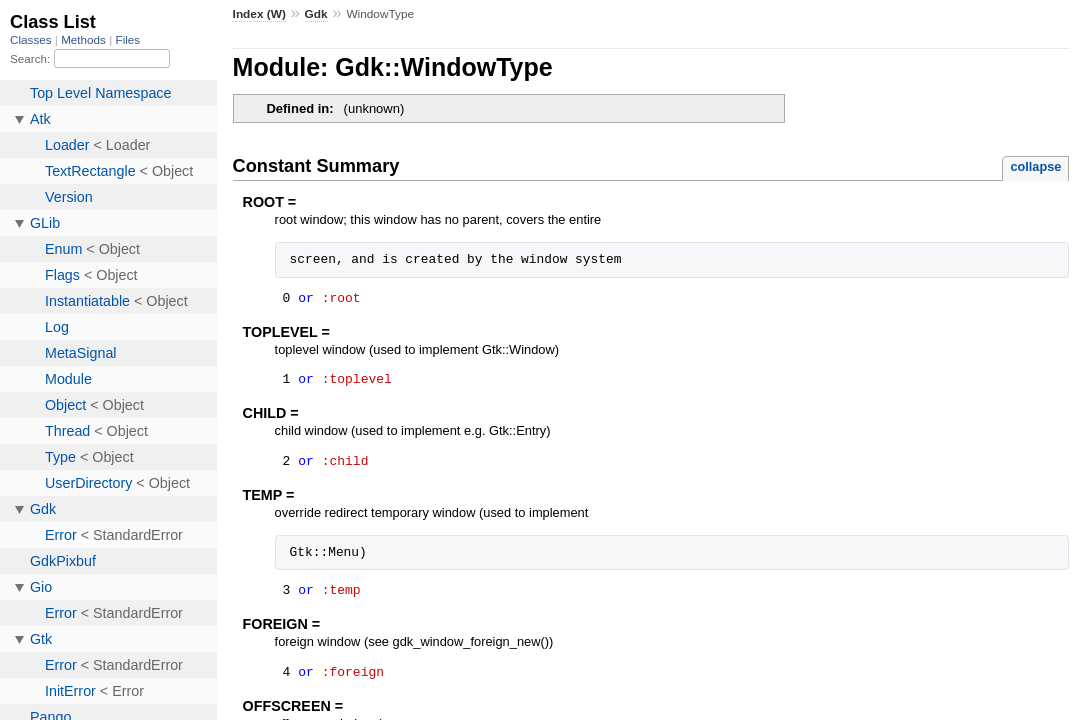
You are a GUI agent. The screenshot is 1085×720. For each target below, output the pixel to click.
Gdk (316, 14)
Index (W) (259, 14)
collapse (1035, 166)
